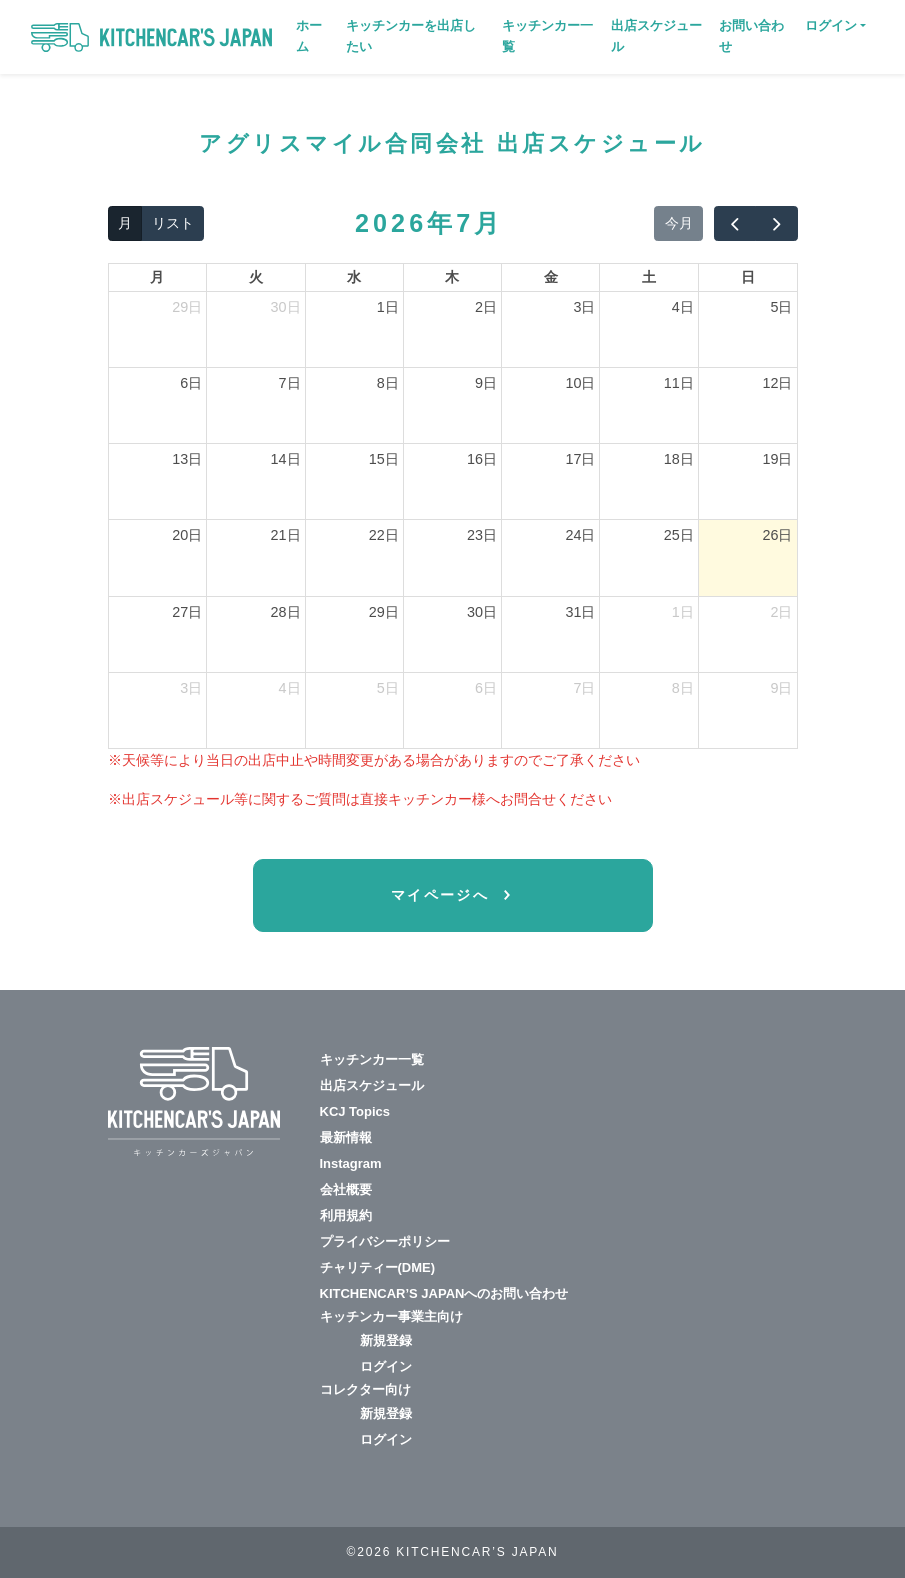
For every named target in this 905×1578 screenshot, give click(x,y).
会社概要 (346, 1189)
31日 (580, 612)
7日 (290, 383)
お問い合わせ (751, 36)
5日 (781, 307)
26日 (777, 535)
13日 (187, 459)
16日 (482, 459)
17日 (580, 459)
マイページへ (443, 895)
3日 (584, 307)
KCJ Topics (355, 1111)
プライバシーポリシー (385, 1241)
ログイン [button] (831, 25)
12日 (777, 383)
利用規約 (346, 1215)
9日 (486, 383)
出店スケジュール (656, 36)
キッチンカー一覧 (547, 36)
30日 (286, 307)
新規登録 (386, 1340)
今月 (679, 223)
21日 (286, 535)
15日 (384, 459)
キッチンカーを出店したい (411, 36)
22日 (384, 535)
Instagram (351, 1163)
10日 (580, 383)
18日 (679, 459)
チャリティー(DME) (378, 1267)
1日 (388, 307)
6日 (191, 383)
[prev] (735, 224)
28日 (286, 612)
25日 (679, 535)
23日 (482, 535)
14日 (286, 459)
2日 (486, 307)
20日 (187, 535)
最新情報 (346, 1137)
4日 (683, 307)
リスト (173, 223)
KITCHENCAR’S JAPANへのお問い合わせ (444, 1293)
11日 (679, 383)
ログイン (386, 1366)
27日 (187, 612)
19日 (777, 459)
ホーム (309, 36)
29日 (187, 307)
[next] (776, 224)
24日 (580, 535)
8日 (388, 383)
